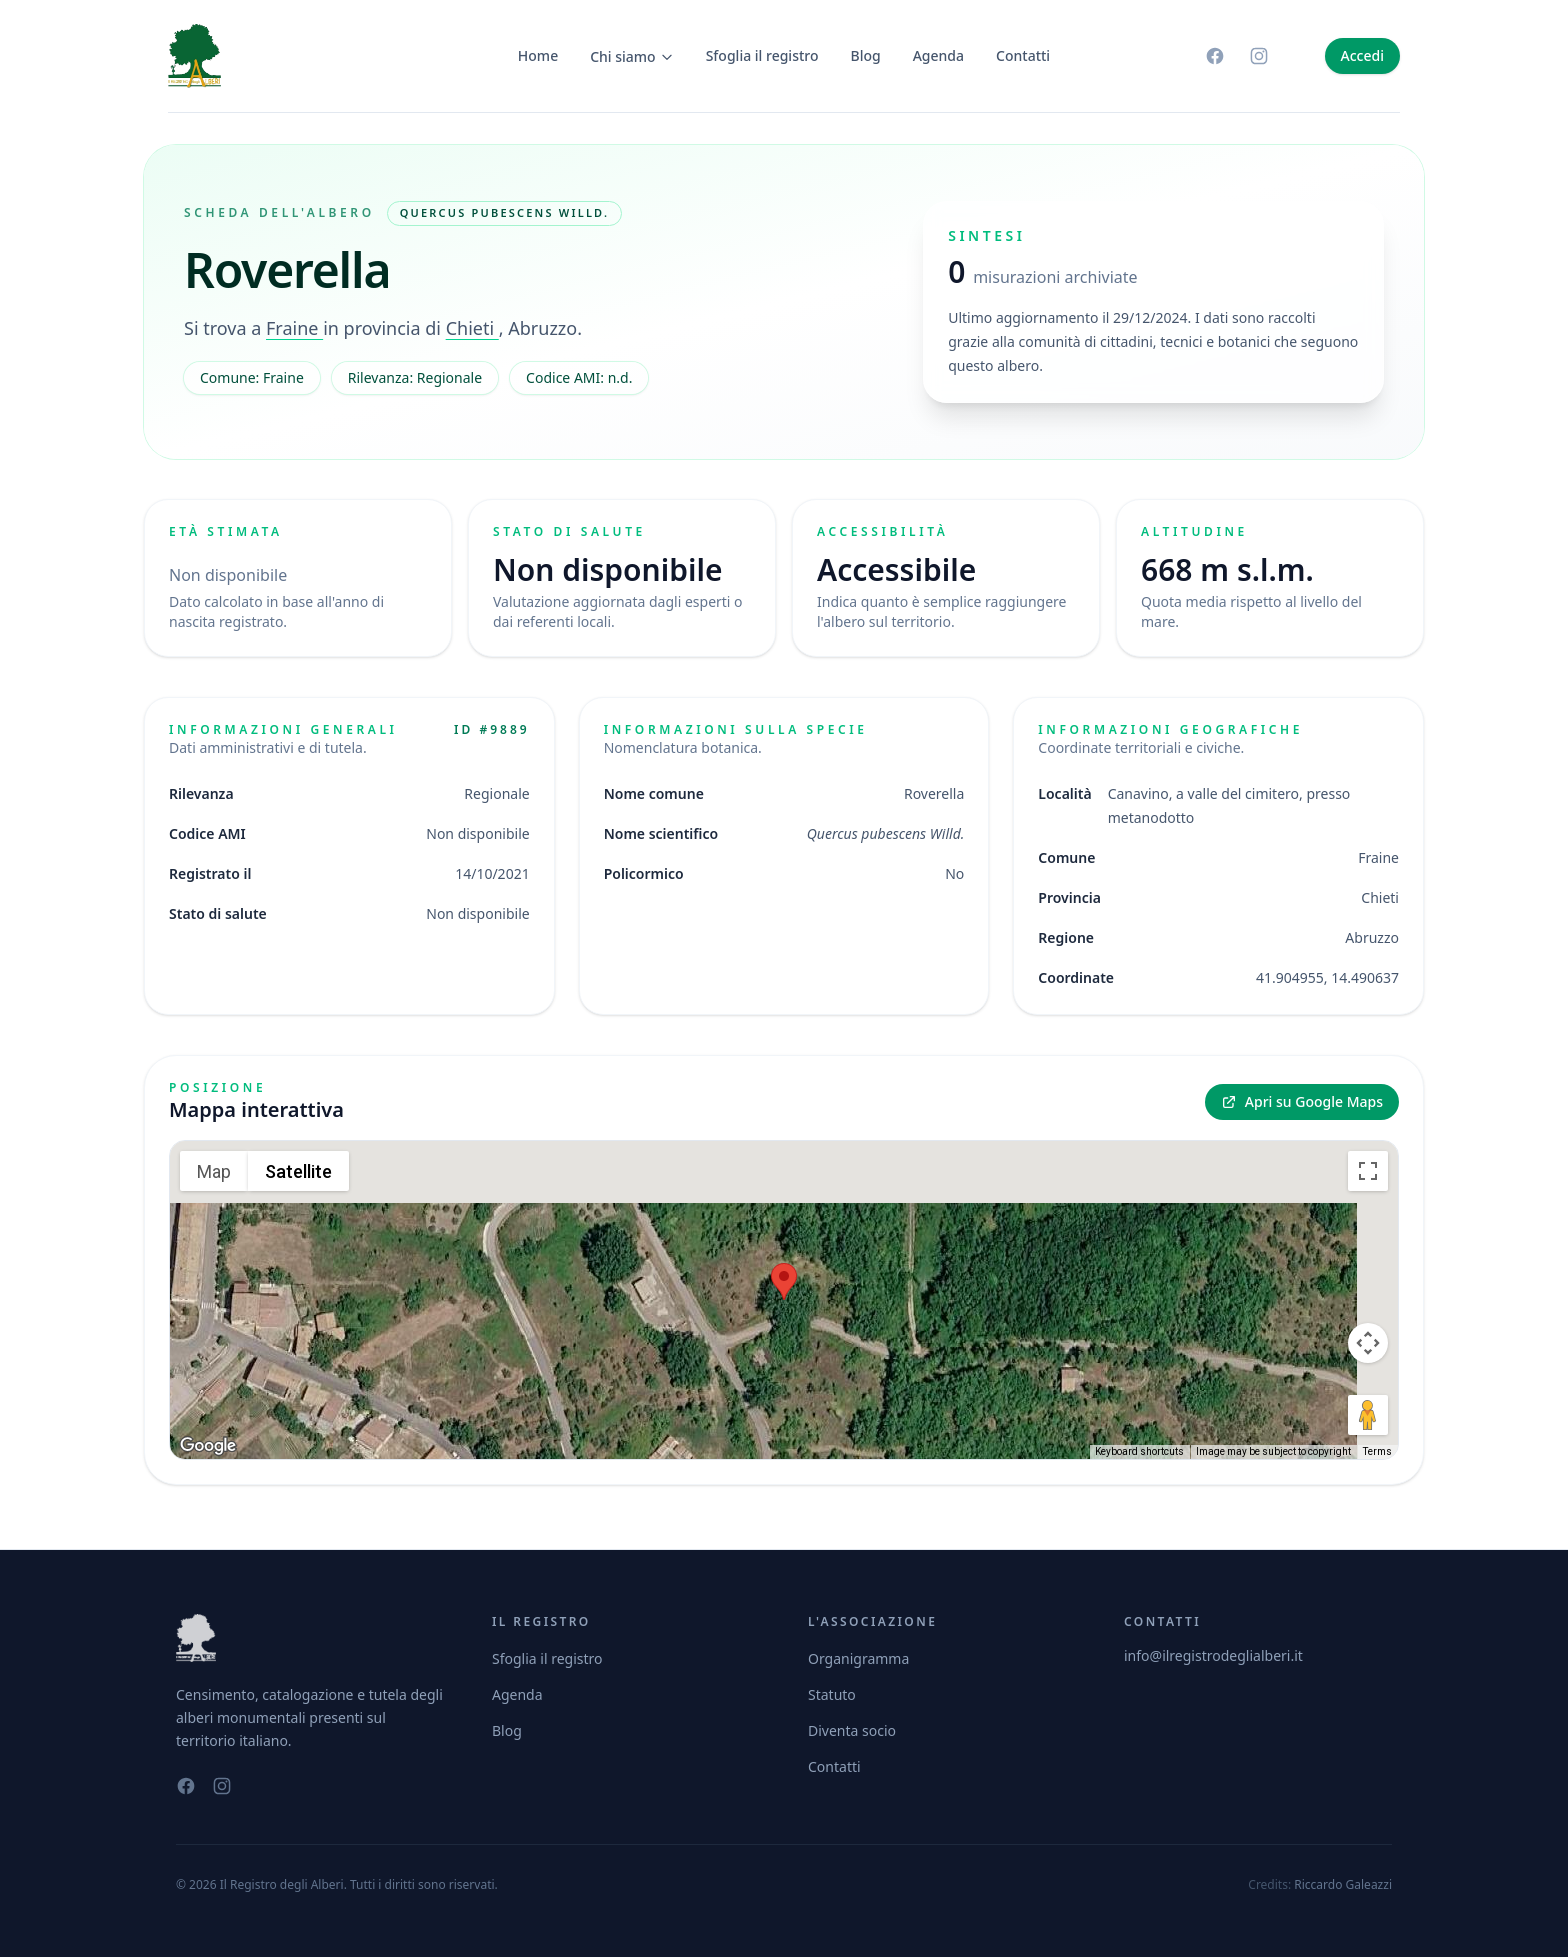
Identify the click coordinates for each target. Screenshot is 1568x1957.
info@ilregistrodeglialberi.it (1213, 1655)
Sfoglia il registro (762, 55)
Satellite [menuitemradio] (298, 1171)
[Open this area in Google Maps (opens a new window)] (208, 1446)
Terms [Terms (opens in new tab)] (1377, 1451)
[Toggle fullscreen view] (1368, 1171)
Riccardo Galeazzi (1343, 1884)
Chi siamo (632, 56)
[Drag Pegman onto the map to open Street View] (1368, 1415)
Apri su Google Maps (1302, 1101)
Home (538, 55)
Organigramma (858, 1658)
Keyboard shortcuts (1139, 1451)
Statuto (832, 1694)
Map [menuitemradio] (214, 1171)
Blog (866, 55)
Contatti (1023, 55)
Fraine (294, 328)
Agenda (938, 55)
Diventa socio (852, 1730)
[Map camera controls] (1368, 1343)
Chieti (472, 328)
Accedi (1362, 55)
